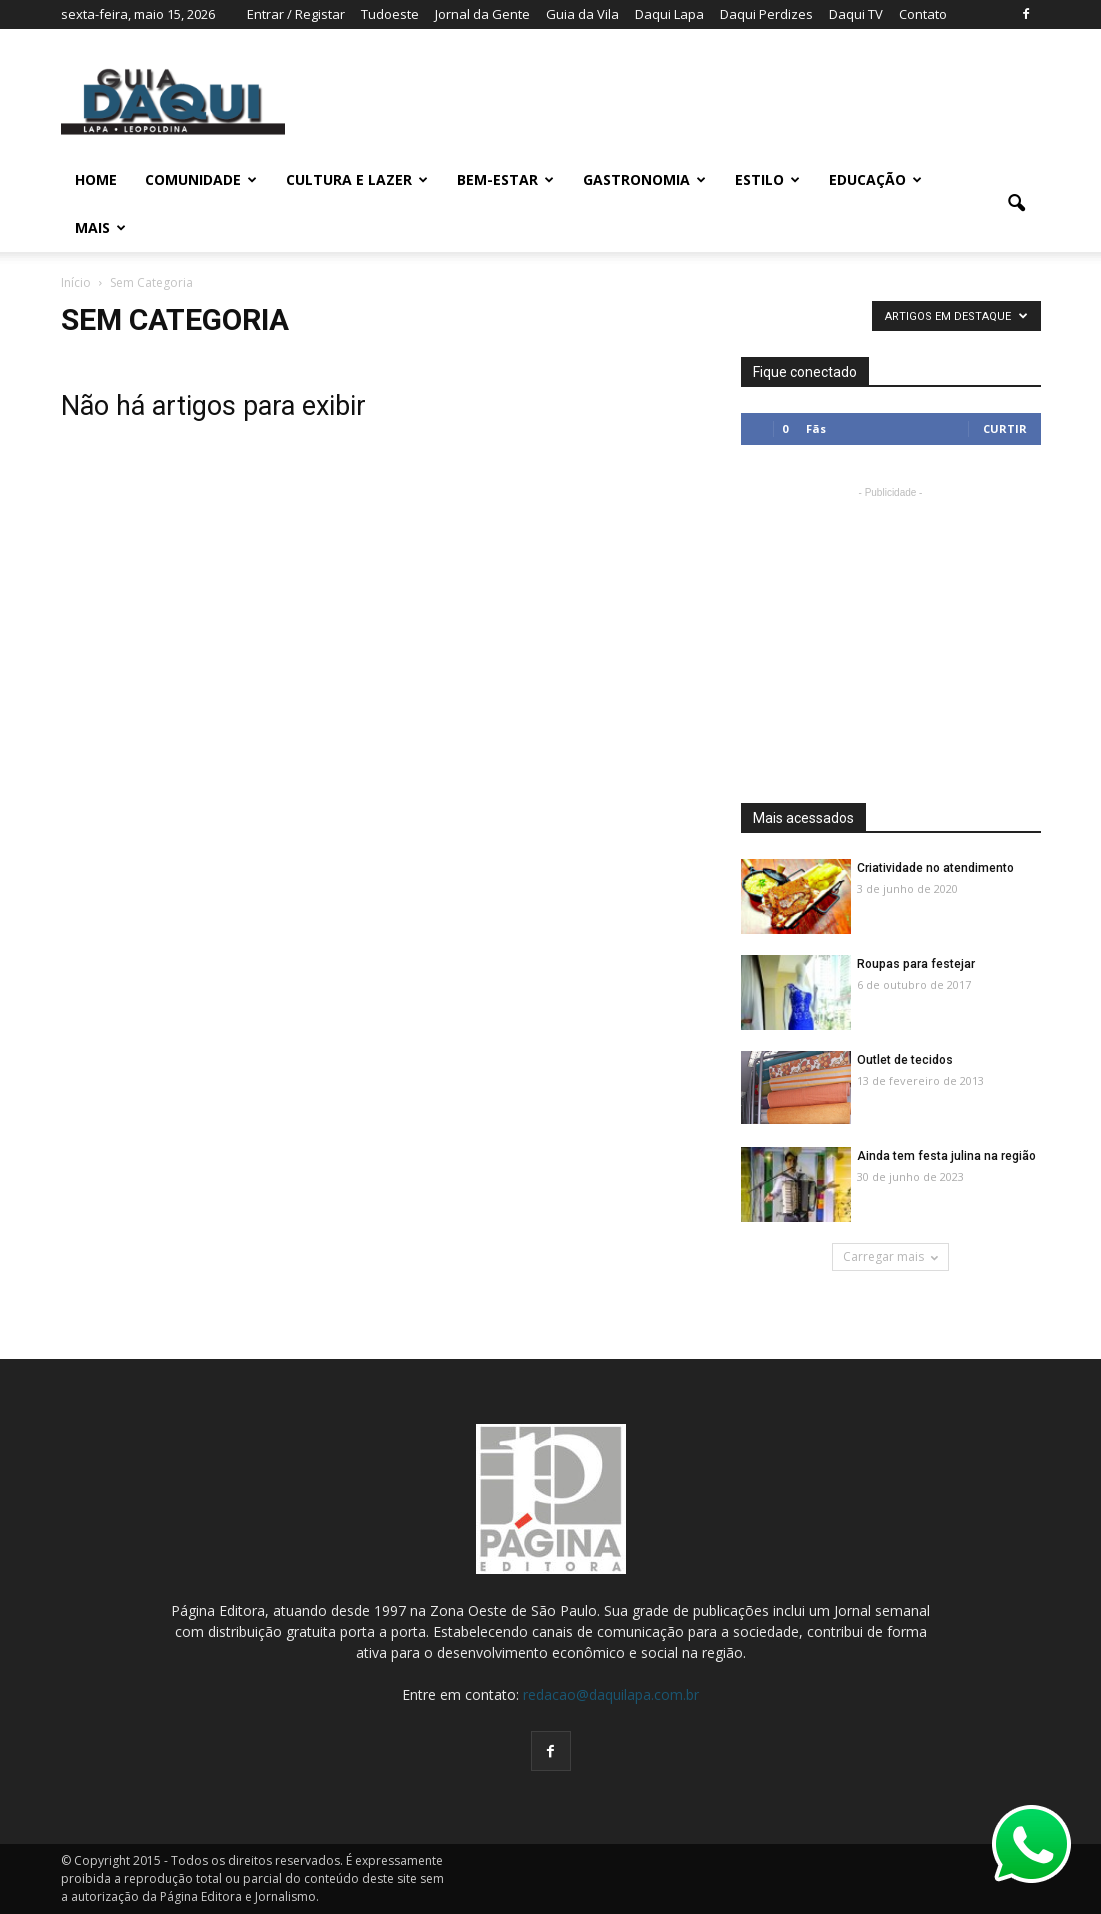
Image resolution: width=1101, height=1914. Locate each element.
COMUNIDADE (201, 179)
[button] (1017, 204)
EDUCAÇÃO (875, 179)
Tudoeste (390, 14)
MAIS (100, 227)
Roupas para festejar (916, 964)
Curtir (1005, 428)
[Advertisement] (891, 628)
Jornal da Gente (482, 14)
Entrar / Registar (296, 14)
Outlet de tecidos (905, 1060)
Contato (923, 14)
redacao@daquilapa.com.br (611, 1694)
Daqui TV (856, 14)
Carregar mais (890, 1256)
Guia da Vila (582, 14)
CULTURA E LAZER (357, 179)
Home (96, 179)
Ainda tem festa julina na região (946, 1156)
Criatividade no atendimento (935, 868)
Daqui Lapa (669, 14)
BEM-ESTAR (505, 179)
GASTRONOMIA (644, 179)
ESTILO (767, 179)
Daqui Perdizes (766, 14)
